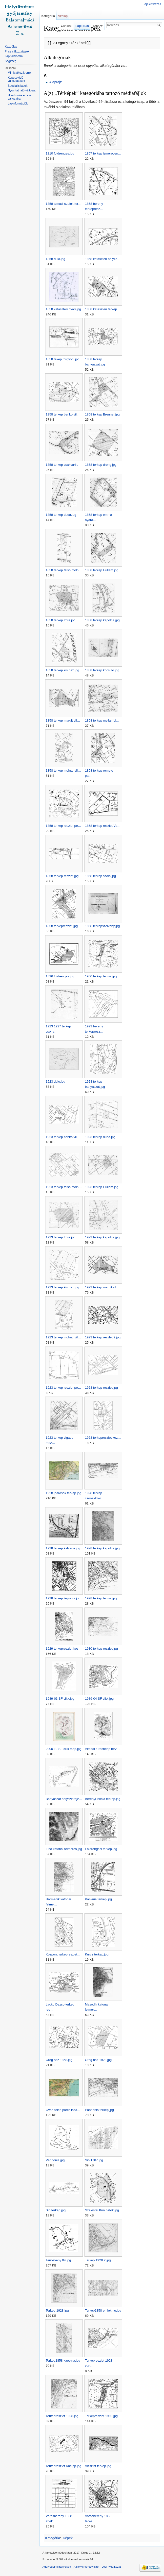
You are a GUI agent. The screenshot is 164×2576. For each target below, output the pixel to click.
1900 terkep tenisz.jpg (101, 976)
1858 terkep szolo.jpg (100, 876)
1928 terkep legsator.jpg (63, 1598)
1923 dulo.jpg (55, 1081)
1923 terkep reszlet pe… (63, 1387)
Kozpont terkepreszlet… (63, 1954)
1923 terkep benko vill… (63, 1137)
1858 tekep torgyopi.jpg (63, 359)
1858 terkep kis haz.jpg (62, 670)
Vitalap (63, 16)
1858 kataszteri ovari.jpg (63, 309)
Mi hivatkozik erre (19, 72)
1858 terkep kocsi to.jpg (102, 670)
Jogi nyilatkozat (111, 2566)
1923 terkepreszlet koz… (103, 1437)
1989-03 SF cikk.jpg (60, 1698)
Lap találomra (14, 56)
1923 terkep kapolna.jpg (102, 1237)
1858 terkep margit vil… (63, 720)
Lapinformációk (18, 103)
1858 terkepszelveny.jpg (102, 926)
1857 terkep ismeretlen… (103, 153)
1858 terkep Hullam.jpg (101, 570)
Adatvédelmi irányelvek (56, 2566)
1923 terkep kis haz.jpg (62, 1287)
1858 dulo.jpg (55, 259)
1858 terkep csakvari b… (64, 465)
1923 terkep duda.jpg (100, 1137)
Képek (68, 2538)
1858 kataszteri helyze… (103, 259)
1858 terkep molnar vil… (63, 770)
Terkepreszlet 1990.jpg (101, 2416)
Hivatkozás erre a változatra (19, 97)
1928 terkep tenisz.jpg (101, 1598)
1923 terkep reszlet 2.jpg (103, 1337)
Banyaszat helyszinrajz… (64, 1799)
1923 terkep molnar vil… (63, 1337)
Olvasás (66, 26)
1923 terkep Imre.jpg (61, 1237)
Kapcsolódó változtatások (16, 79)
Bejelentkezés (152, 4)
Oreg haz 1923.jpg (98, 2060)
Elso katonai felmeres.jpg (64, 1849)
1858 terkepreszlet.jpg (62, 926)
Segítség (10, 61)
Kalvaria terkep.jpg (98, 1899)
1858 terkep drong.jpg (101, 465)
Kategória (52, 2538)
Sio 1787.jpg (94, 2160)
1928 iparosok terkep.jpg (63, 1493)
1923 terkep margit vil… (102, 1287)
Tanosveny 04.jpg (58, 2260)
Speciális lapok (17, 85)
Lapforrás (82, 26)
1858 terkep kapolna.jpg (102, 620)
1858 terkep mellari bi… (102, 720)
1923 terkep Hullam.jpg (101, 1187)
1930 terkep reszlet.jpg (101, 1648)
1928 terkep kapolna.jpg (102, 1548)
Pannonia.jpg (55, 2160)
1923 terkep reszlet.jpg (101, 1387)
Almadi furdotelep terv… (102, 1749)
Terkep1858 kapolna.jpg (63, 2360)
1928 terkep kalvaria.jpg (63, 1548)
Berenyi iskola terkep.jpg (102, 1799)
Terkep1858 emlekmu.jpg (103, 2310)
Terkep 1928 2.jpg (98, 2260)
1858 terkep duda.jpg (61, 515)
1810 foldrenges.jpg (60, 153)
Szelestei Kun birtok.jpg (102, 2210)
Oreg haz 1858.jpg (59, 2060)
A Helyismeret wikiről (86, 2566)
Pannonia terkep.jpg (99, 2110)
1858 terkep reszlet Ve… (103, 826)
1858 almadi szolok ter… (64, 204)
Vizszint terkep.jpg (98, 2466)
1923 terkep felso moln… (64, 1187)
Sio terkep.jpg (55, 2210)
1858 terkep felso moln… (64, 570)
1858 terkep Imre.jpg (61, 620)
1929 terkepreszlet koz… (64, 1648)
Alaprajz (55, 82)
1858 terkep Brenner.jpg (102, 414)
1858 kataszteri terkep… (102, 309)
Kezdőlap (11, 46)
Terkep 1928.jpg (57, 2310)
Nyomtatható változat (22, 90)
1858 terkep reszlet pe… (63, 826)
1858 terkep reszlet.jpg (62, 876)
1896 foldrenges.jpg (60, 976)
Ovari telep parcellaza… (63, 2110)
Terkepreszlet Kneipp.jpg (63, 2466)
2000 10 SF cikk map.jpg (64, 1749)
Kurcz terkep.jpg (96, 1954)
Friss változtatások (17, 51)
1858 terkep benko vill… (63, 414)
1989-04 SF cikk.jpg (99, 1698)
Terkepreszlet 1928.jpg (62, 2416)
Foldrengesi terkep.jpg (101, 1849)
